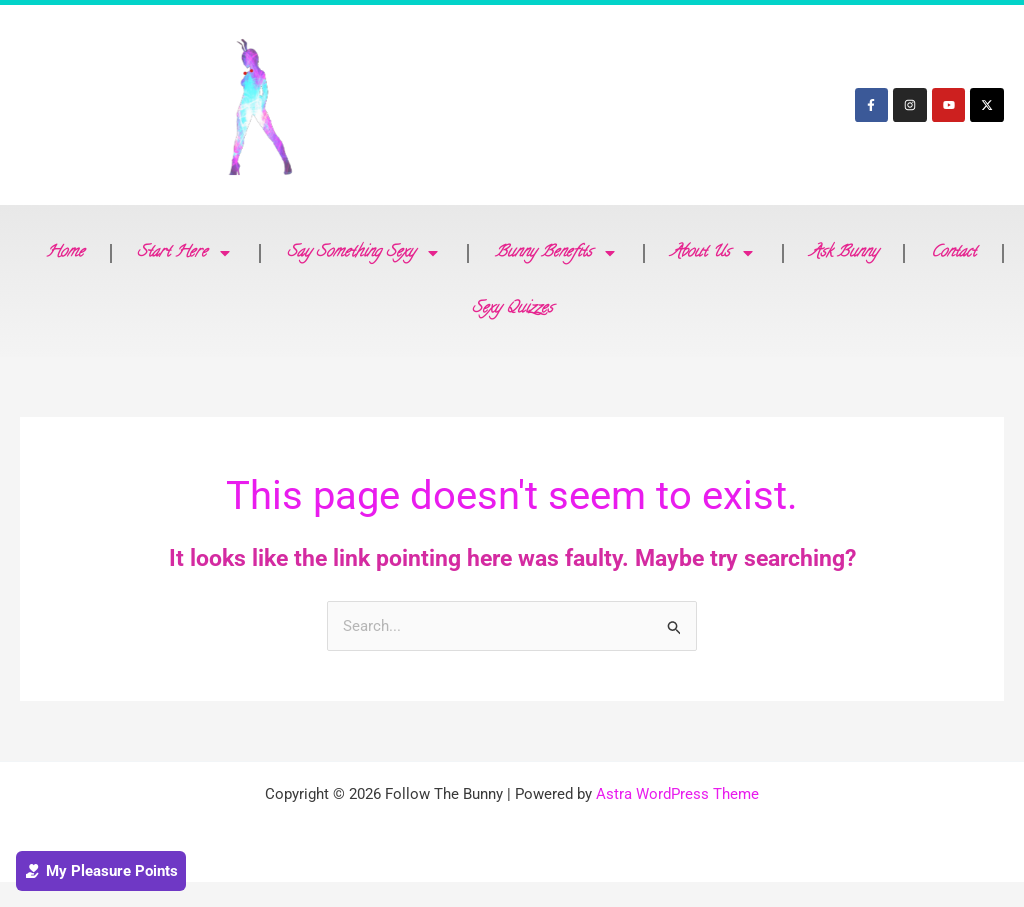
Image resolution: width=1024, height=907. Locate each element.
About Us (713, 253)
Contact (953, 253)
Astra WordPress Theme (677, 795)
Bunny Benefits (556, 253)
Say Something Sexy (364, 253)
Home (65, 253)
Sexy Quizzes (512, 309)
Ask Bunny (844, 253)
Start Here (185, 253)
